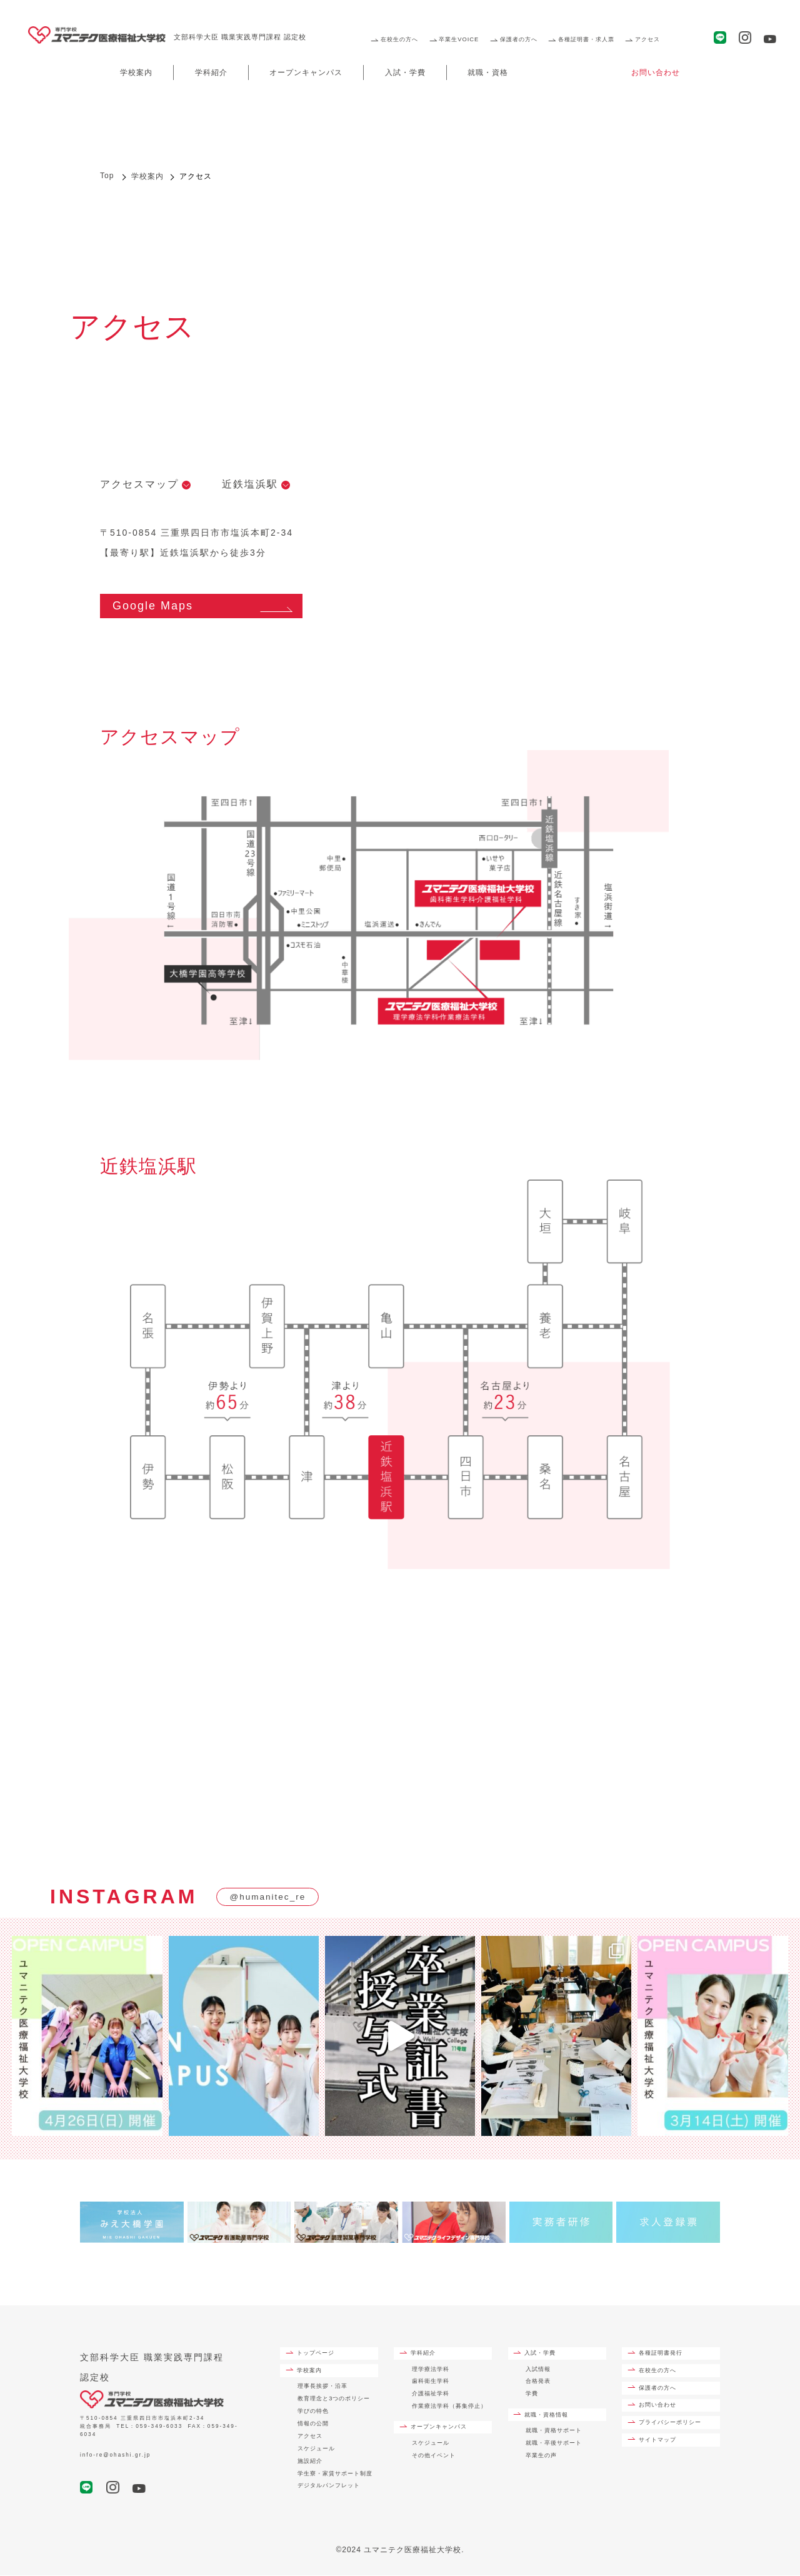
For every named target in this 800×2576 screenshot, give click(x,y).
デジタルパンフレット (329, 2486)
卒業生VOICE (459, 39)
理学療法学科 (430, 2370)
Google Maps (152, 605)
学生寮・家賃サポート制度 (335, 2474)
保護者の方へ (519, 39)
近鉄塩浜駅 (250, 484)
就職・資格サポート (554, 2431)
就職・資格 (488, 72)
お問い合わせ (655, 72)
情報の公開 (313, 2424)
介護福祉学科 (430, 2394)
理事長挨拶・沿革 (323, 2386)
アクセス (647, 39)
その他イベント (434, 2456)
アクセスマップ (139, 484)
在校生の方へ (399, 39)
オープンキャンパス (305, 72)
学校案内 (136, 72)
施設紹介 (310, 2461)
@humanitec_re (268, 1898)
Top (107, 175)
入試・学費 (405, 72)
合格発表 (538, 2382)
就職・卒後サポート (554, 2443)
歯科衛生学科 (430, 2382)
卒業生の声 (541, 2456)
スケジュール (316, 2449)
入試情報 (538, 2370)
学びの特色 (313, 2411)
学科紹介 (211, 72)
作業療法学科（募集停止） (449, 2406)
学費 (532, 2394)
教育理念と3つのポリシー (334, 2399)
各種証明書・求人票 (586, 39)
